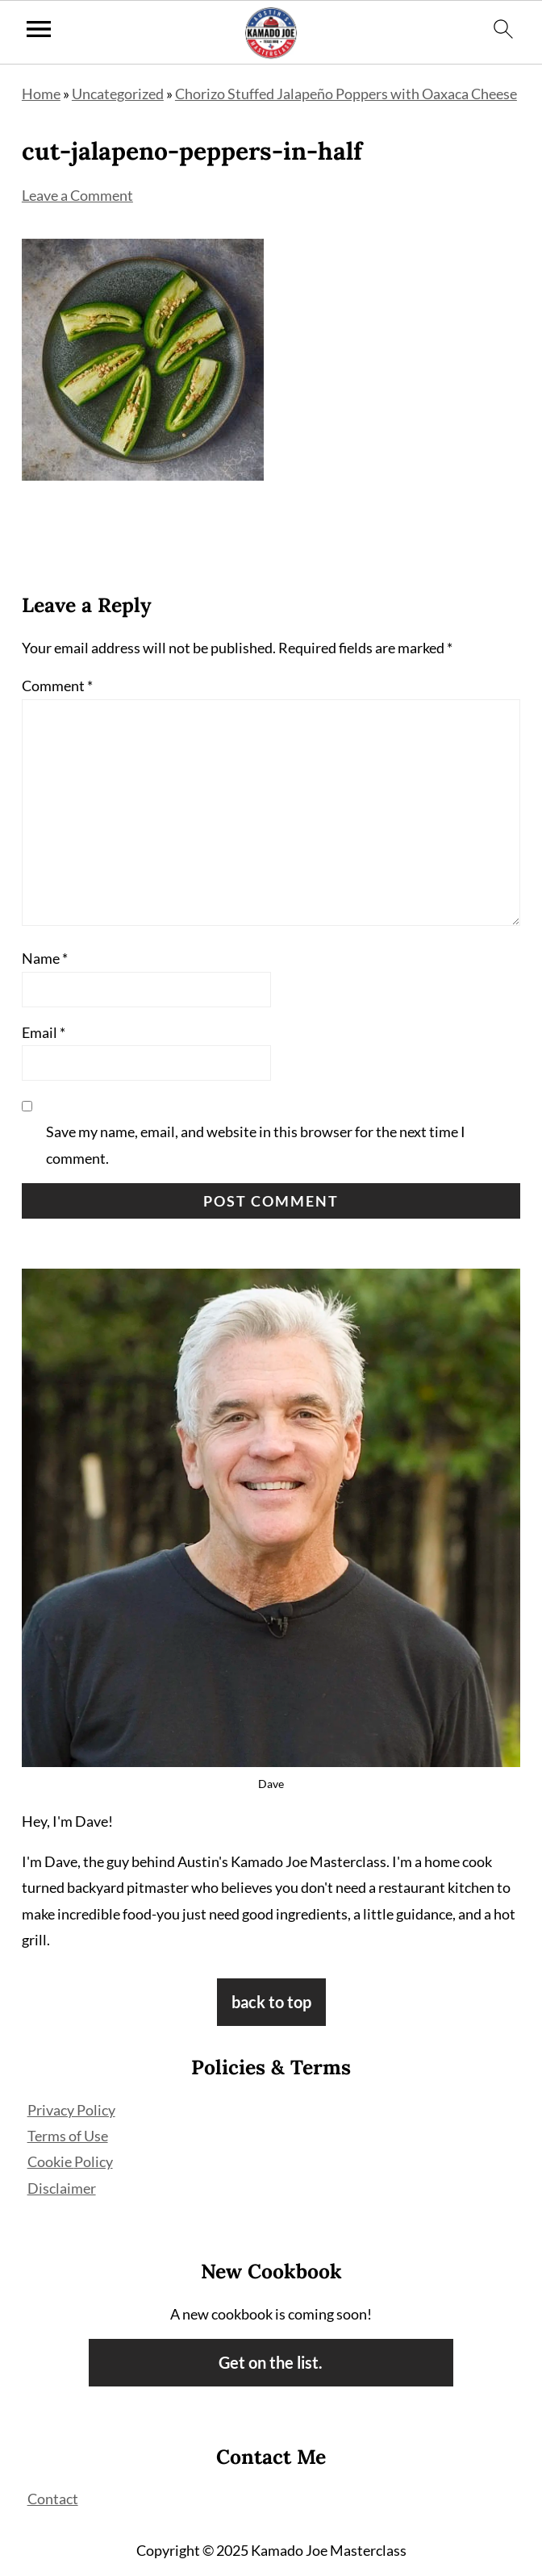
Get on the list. (271, 2362)
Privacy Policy (71, 2110)
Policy (93, 2161)
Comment (57, 685)
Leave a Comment (77, 195)
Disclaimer (61, 2188)
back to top (271, 2001)
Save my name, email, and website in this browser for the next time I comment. (255, 1144)
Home (41, 93)
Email (43, 1032)
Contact (52, 2498)
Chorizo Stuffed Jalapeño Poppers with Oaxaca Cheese (346, 93)
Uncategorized (118, 93)
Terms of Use (67, 2136)
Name (45, 958)
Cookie (50, 2161)
